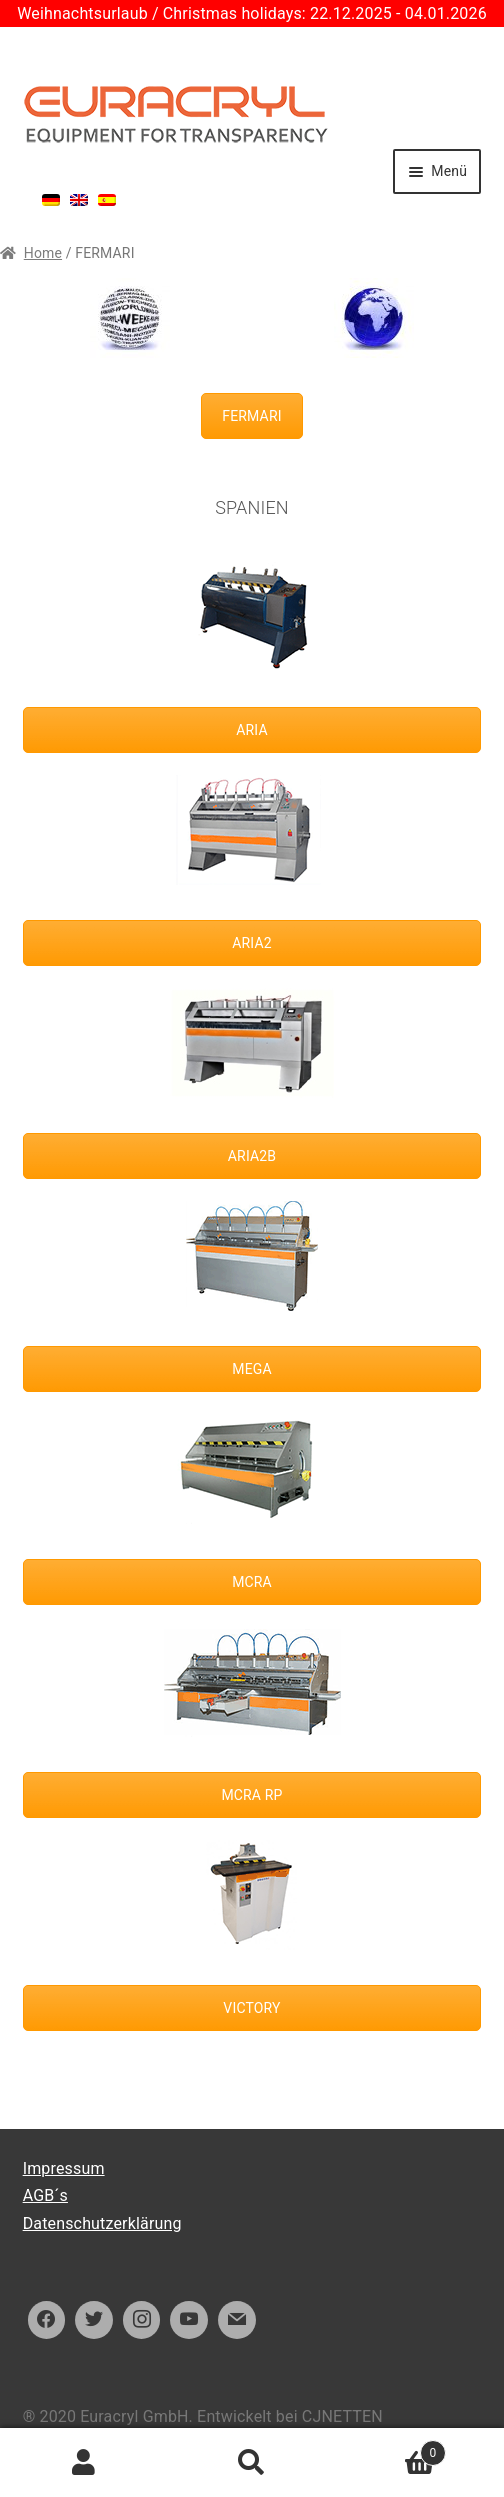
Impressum (64, 2168)
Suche (252, 2463)
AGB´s (45, 2195)
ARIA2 (252, 943)
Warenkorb (391, 2449)
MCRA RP (251, 1795)
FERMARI (251, 416)
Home (43, 253)
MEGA (252, 1369)
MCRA (252, 1582)
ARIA (251, 730)
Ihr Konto (84, 2463)
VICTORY (251, 2008)
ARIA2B (252, 1156)
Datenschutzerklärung (102, 2223)
